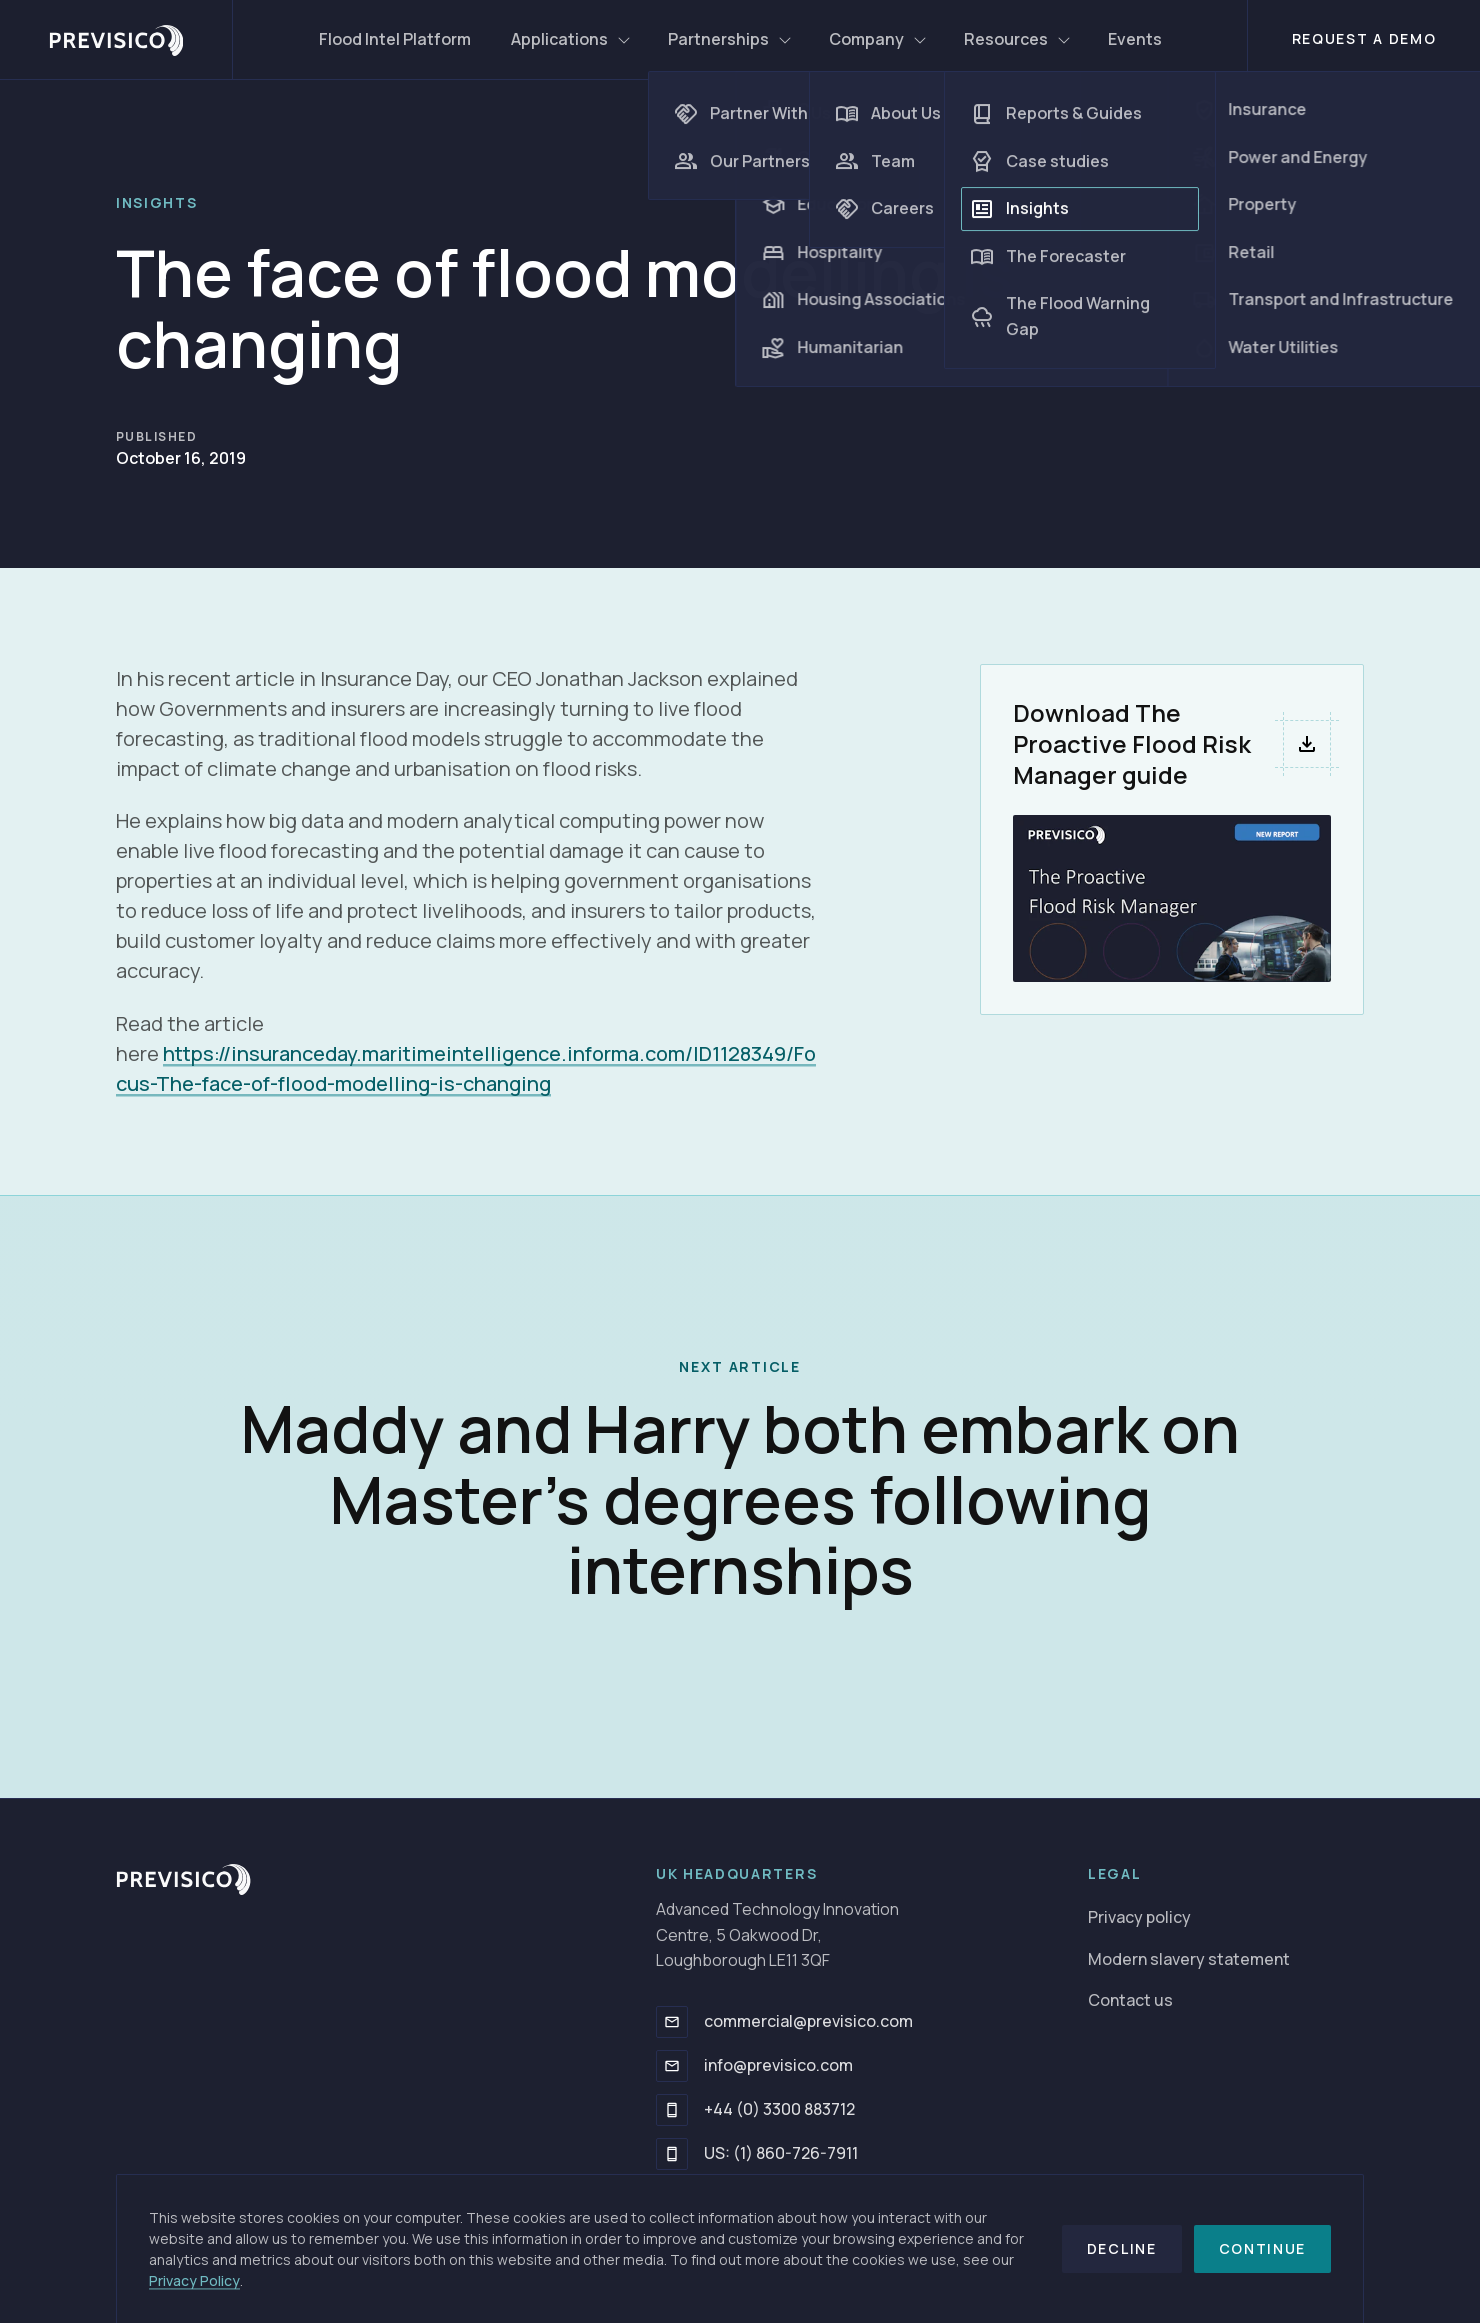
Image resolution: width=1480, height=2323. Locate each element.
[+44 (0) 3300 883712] (672, 2110)
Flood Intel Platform (395, 39)
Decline (1122, 2248)
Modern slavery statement (1189, 1959)
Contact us (1130, 2000)
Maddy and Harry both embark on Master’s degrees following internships (740, 1499)
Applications (571, 39)
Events (1135, 39)
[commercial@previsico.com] (672, 2022)
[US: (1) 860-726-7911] (672, 2154)
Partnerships (730, 39)
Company (878, 39)
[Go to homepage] (183, 1879)
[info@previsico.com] (672, 2066)
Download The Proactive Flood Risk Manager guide (1132, 743)
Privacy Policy (194, 2280)
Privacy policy (1139, 1917)
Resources (1018, 39)
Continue (1262, 2248)
